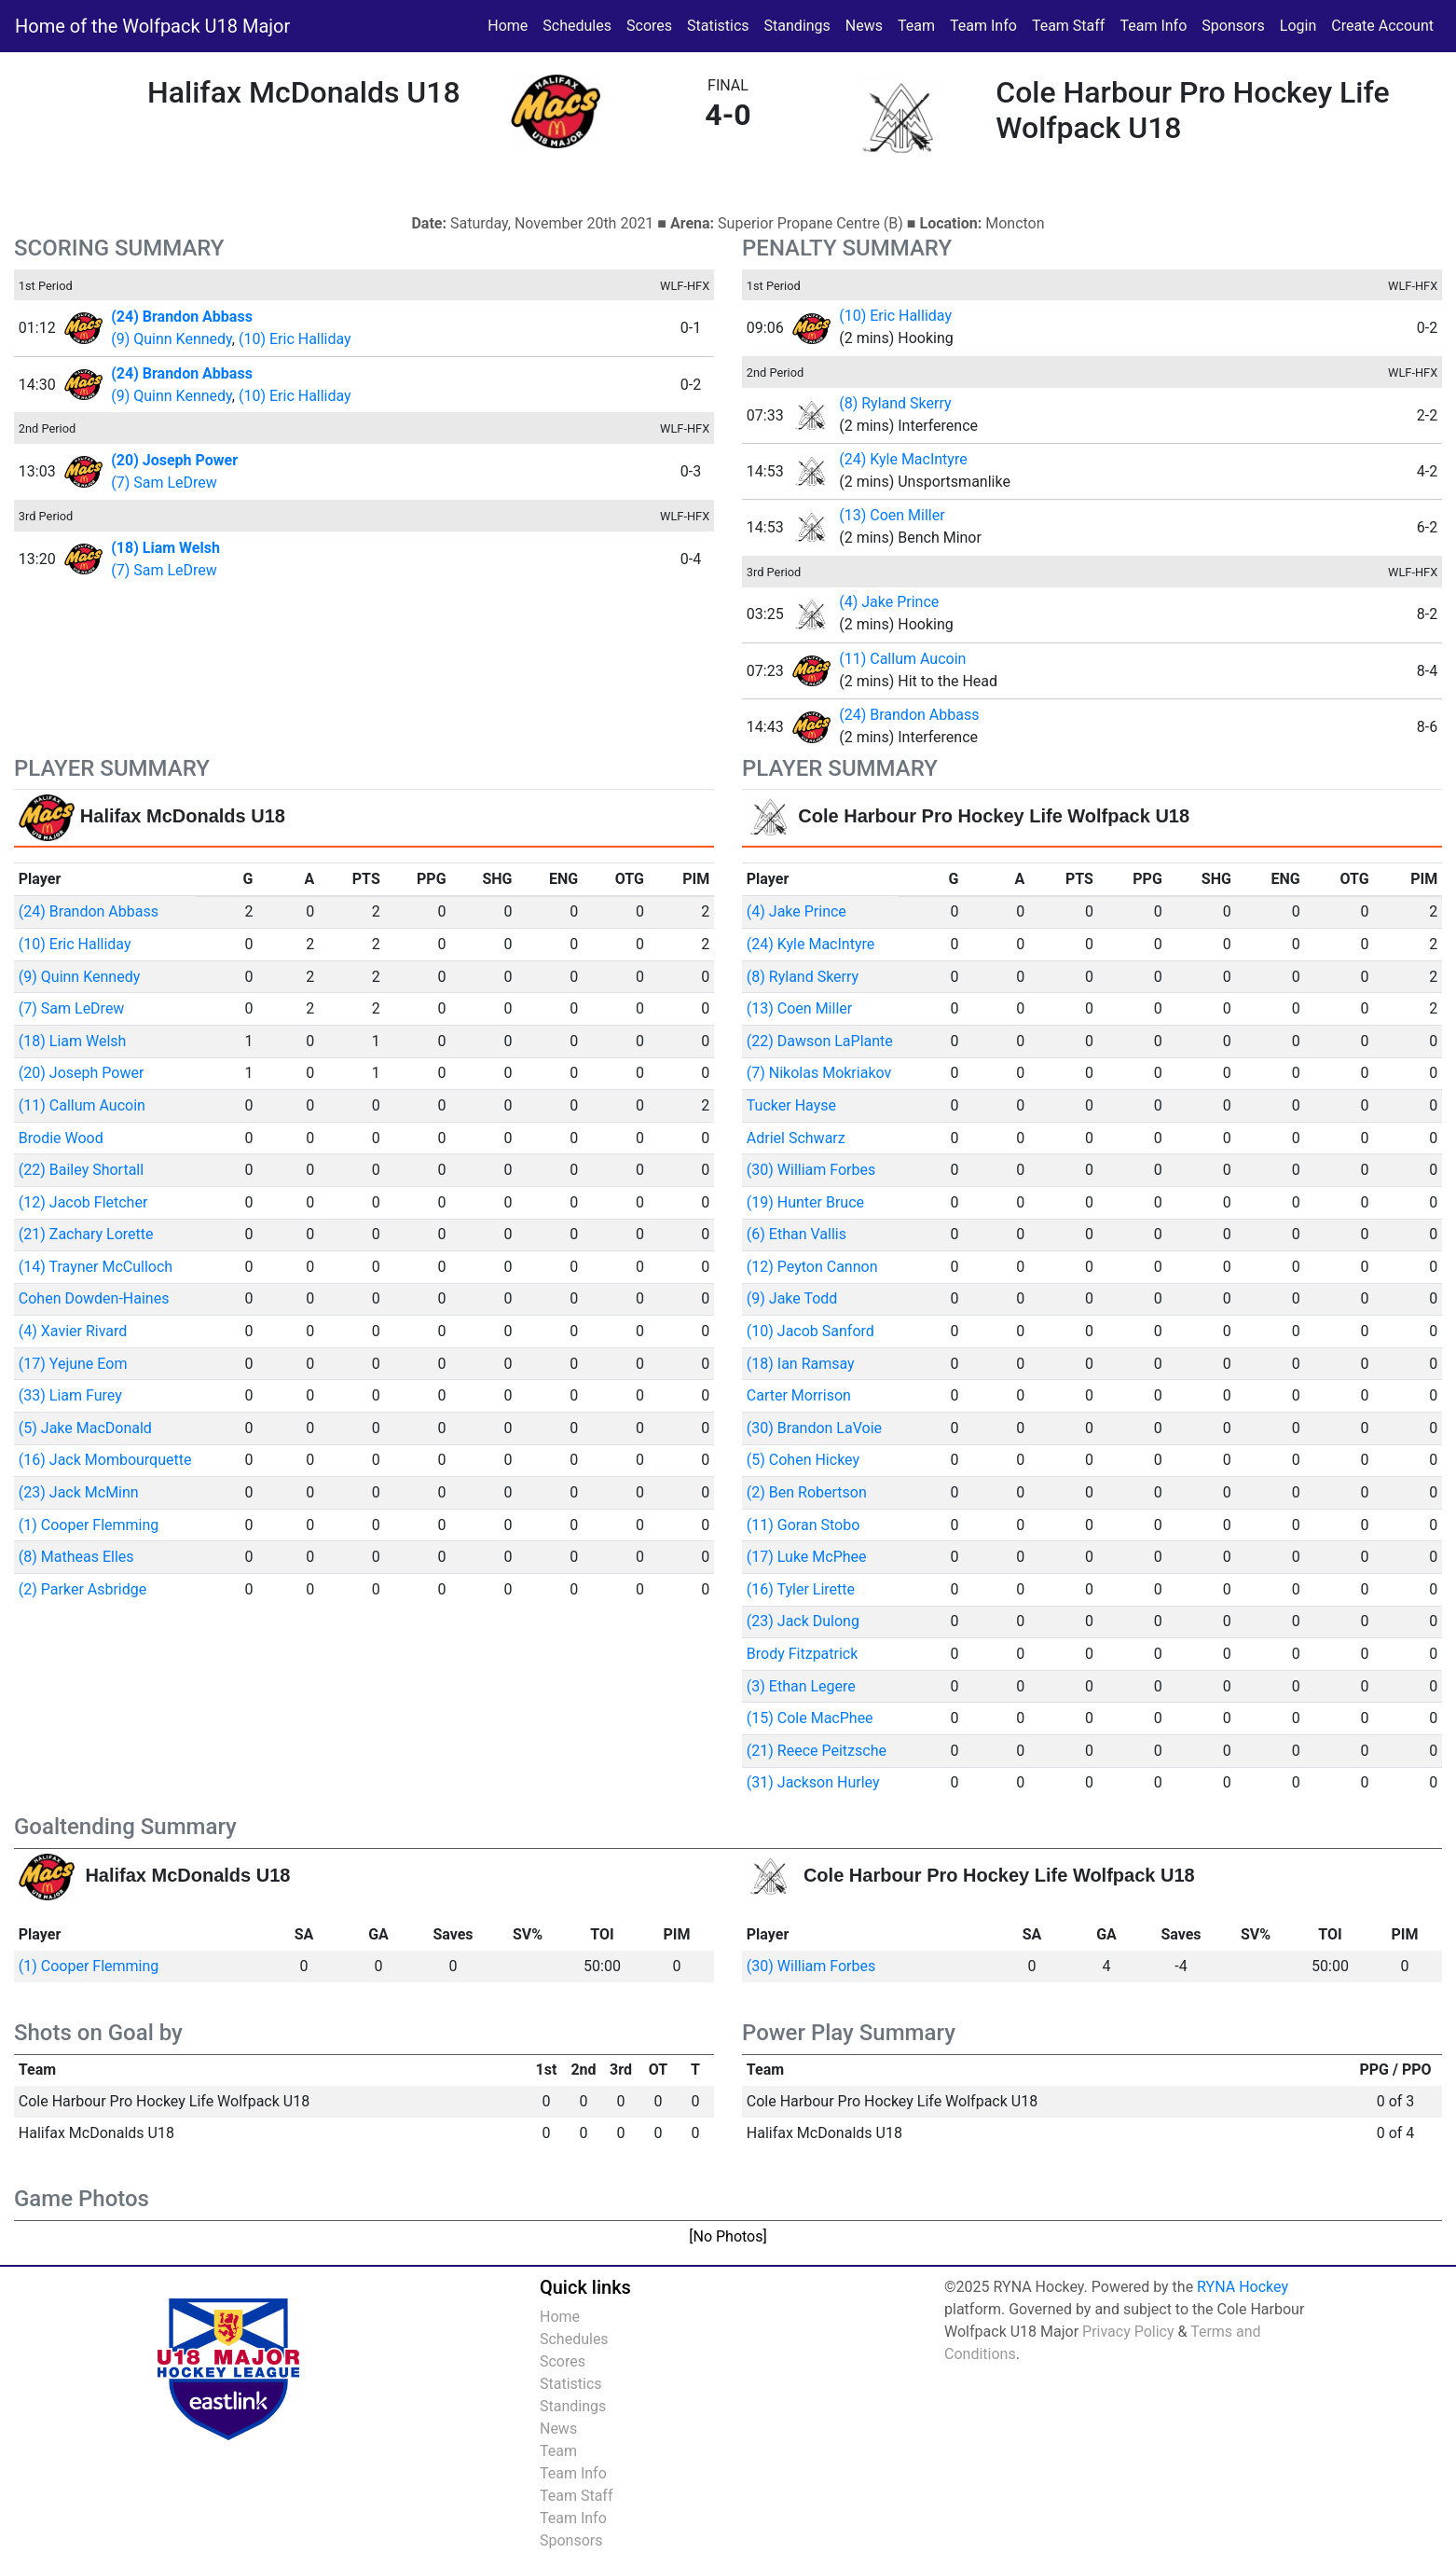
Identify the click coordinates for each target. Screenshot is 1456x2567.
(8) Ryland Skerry (895, 403)
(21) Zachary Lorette (86, 1234)
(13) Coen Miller (891, 515)
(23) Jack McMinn (79, 1492)
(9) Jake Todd (792, 1298)
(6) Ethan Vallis (796, 1234)
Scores (653, 24)
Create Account (1382, 26)
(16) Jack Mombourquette (105, 1460)
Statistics (722, 24)
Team (916, 26)
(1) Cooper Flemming (89, 1525)
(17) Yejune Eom (73, 1364)
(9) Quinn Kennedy (171, 339)
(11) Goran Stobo (803, 1525)
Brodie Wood (61, 1138)
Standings (797, 26)
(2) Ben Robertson (807, 1492)
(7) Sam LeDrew (164, 482)
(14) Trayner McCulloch (95, 1267)
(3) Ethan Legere (801, 1686)
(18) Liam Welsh (73, 1041)
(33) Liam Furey (70, 1395)
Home (508, 26)
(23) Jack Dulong (803, 1621)
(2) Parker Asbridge (82, 1589)
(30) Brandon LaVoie (814, 1428)
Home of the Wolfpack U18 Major (152, 26)
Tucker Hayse (791, 1105)
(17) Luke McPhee (807, 1557)
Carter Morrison (799, 1395)
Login (1298, 26)
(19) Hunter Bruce (805, 1202)
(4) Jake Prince (889, 602)
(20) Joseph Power (81, 1073)
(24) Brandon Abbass (909, 715)
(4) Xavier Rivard (73, 1331)
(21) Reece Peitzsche (816, 1751)
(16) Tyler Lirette (801, 1589)
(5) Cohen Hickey (803, 1460)
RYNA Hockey (1242, 2287)
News (864, 26)
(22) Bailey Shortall (81, 1170)
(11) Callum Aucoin (902, 659)
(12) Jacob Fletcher (83, 1202)
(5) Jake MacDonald (85, 1428)
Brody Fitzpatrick (802, 1654)
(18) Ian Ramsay (801, 1364)
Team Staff (1069, 26)
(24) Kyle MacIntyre (903, 459)
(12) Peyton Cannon (812, 1267)
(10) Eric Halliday (295, 339)
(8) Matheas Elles (76, 1557)
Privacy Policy (1128, 2331)
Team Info (983, 26)
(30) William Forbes (811, 1170)
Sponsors (1233, 26)
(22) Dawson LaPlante (820, 1041)
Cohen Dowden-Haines (94, 1298)
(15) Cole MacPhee (810, 1718)
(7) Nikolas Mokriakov (819, 1073)
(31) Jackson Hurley (813, 1782)
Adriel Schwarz (796, 1138)
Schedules (577, 26)
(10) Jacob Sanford (810, 1331)
